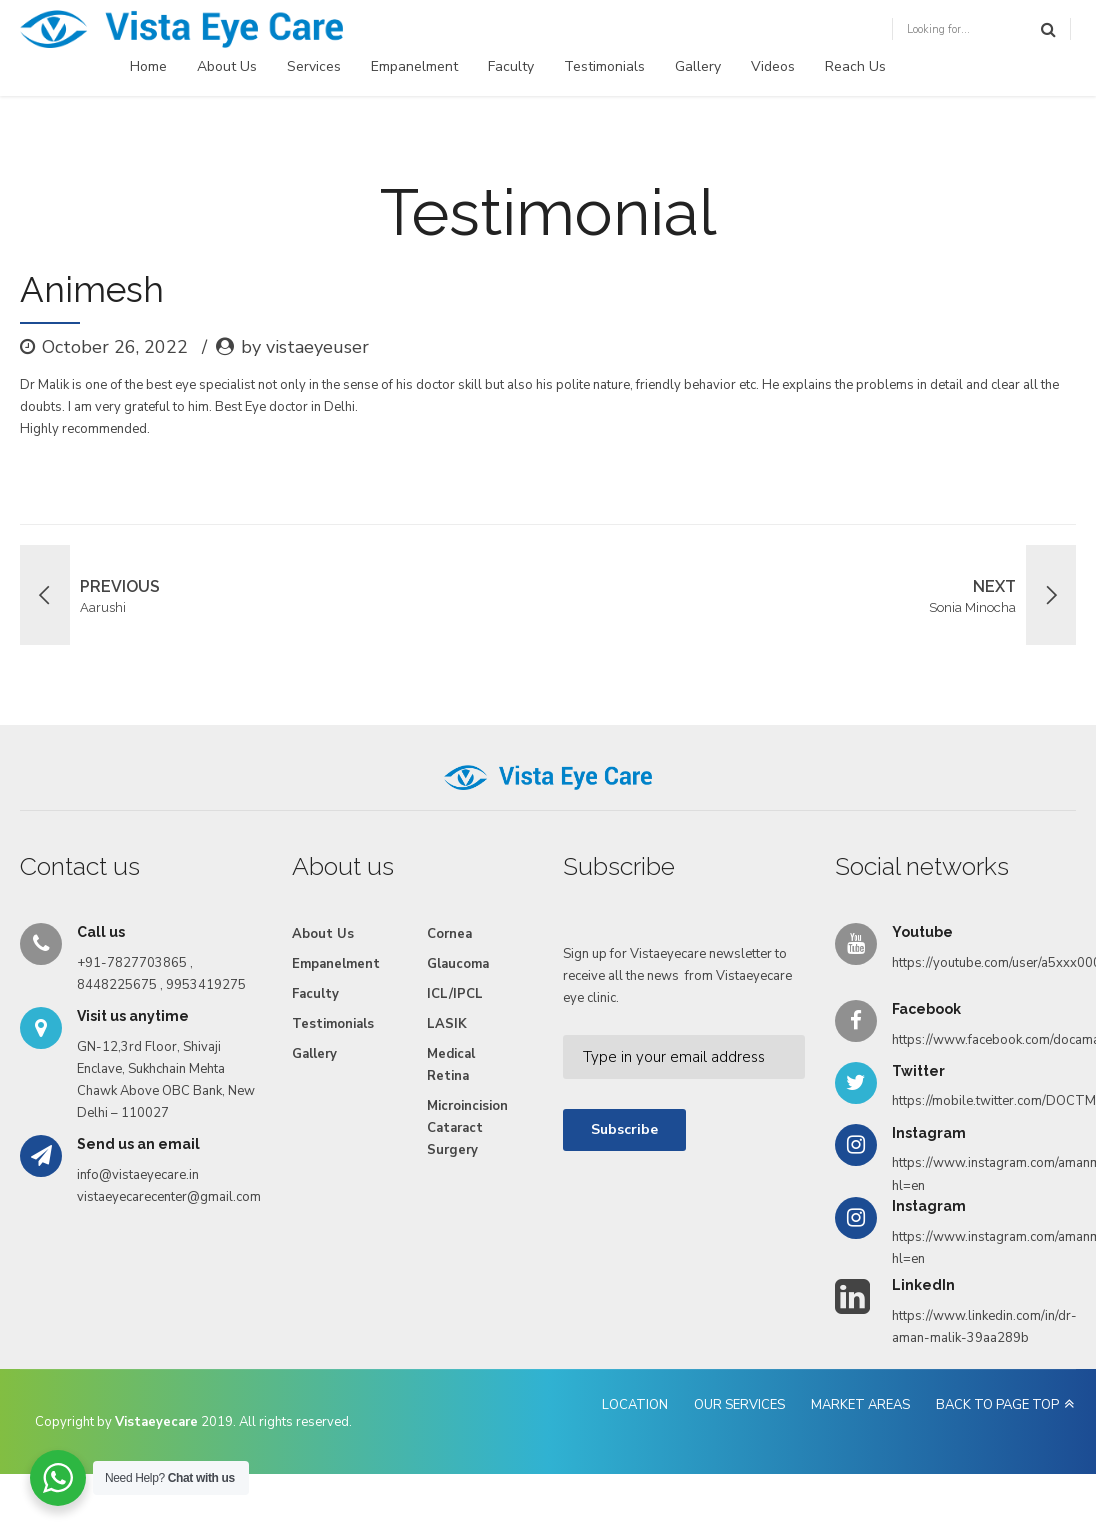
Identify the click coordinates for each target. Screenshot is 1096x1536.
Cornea (449, 934)
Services (314, 66)
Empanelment (414, 66)
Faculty (511, 66)
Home (148, 66)
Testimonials (604, 66)
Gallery (698, 66)
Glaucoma (458, 964)
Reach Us (855, 66)
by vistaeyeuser (305, 347)
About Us (227, 66)
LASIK (447, 1024)
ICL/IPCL (455, 994)
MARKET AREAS (860, 1405)
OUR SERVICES (739, 1405)
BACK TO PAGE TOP (997, 1405)
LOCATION (635, 1405)
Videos (773, 66)
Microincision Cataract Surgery (467, 1128)
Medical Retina (451, 1065)
